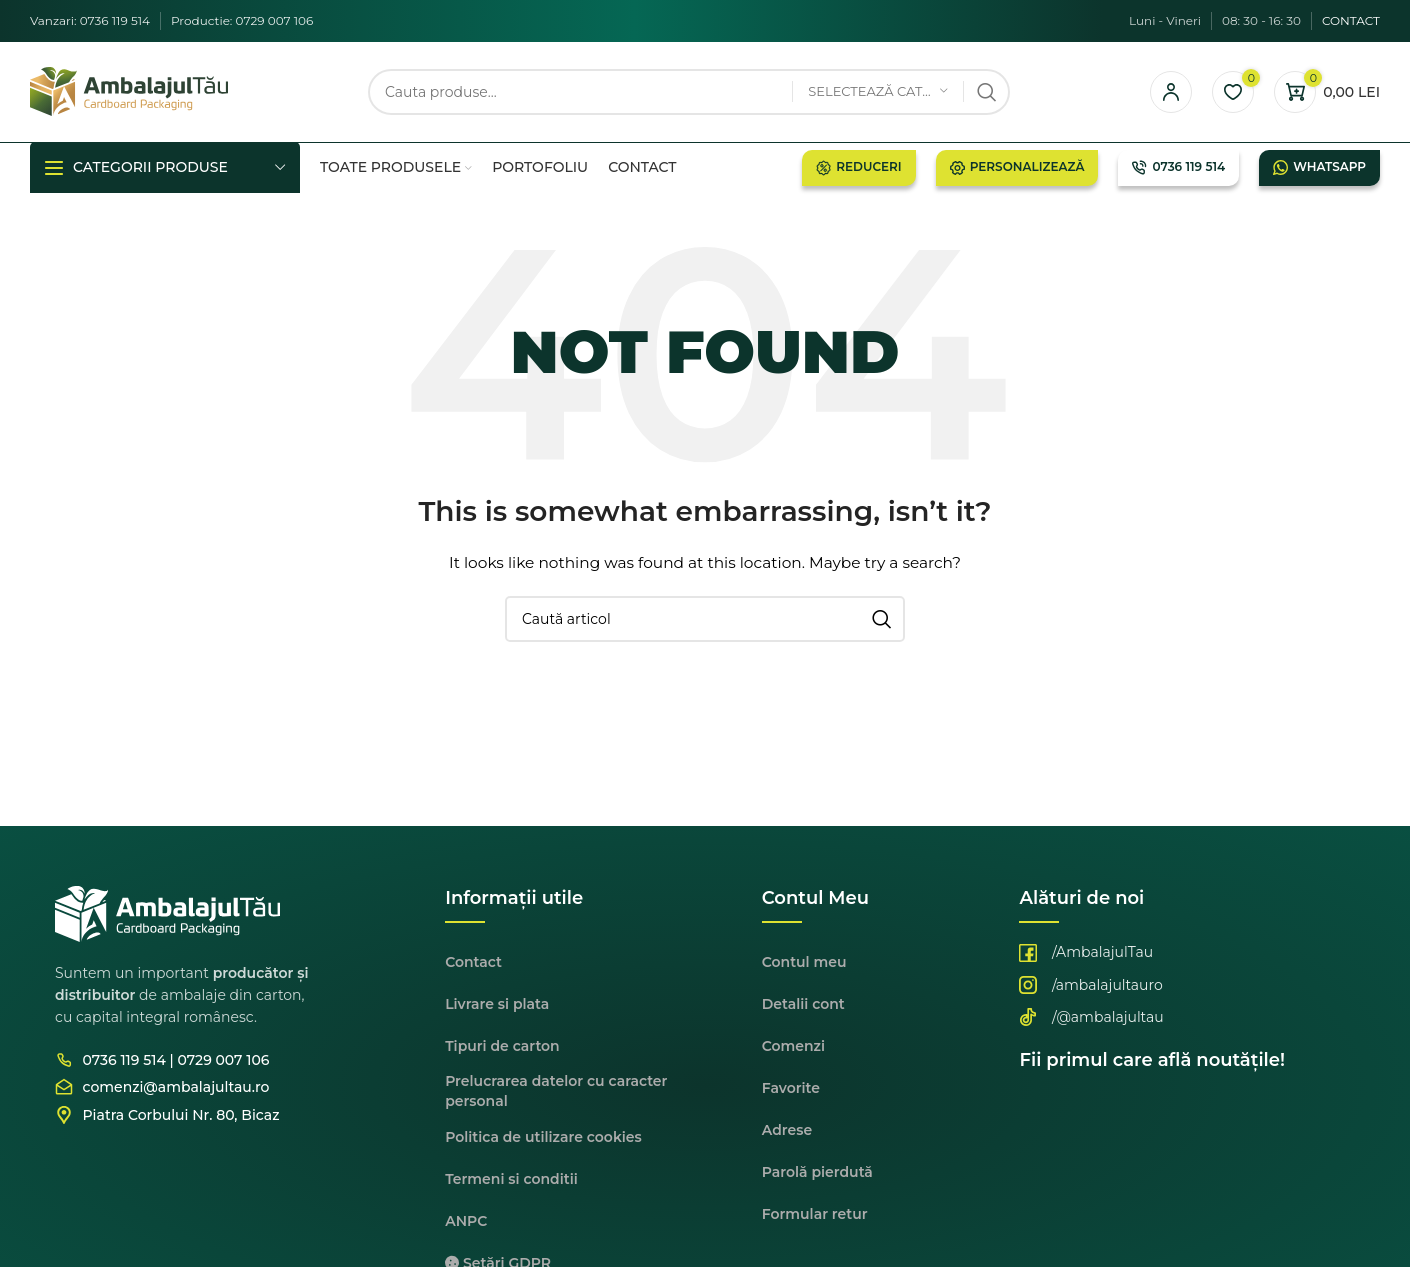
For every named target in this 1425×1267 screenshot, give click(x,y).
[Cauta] (689, 92)
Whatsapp (1319, 168)
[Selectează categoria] (878, 92)
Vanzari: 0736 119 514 (90, 20)
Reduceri (858, 168)
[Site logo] (129, 91)
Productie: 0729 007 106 (242, 20)
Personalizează (1017, 168)
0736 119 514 (1178, 168)
